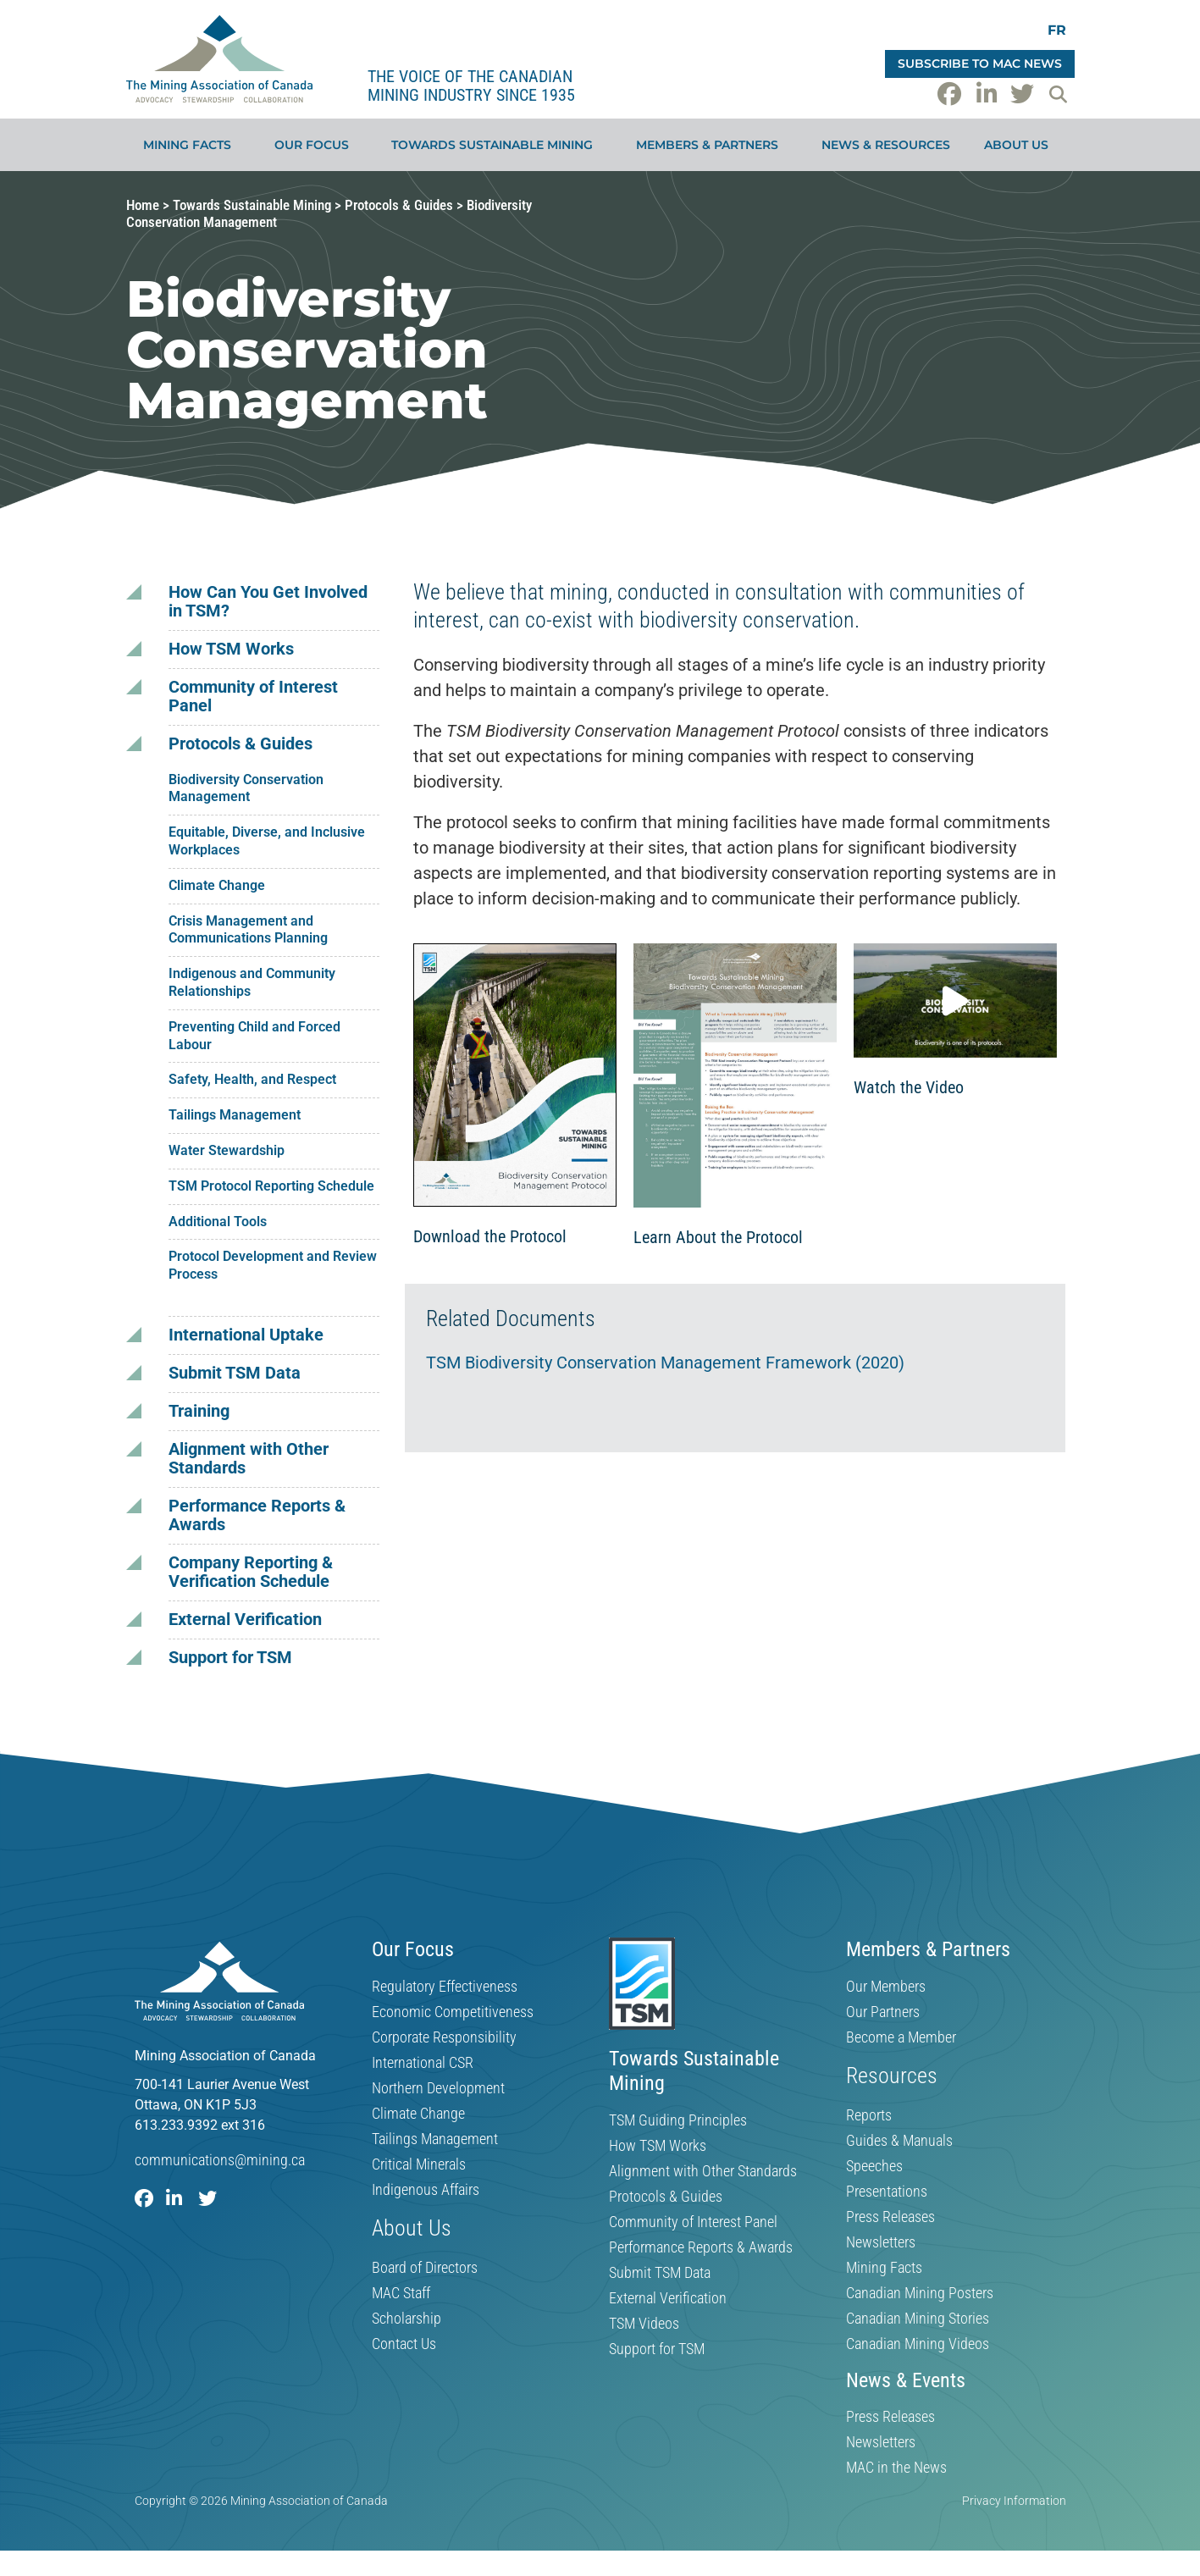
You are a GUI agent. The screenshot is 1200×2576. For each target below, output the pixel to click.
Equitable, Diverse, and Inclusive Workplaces (267, 841)
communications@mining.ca (220, 2160)
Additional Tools (218, 1221)
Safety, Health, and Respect (252, 1079)
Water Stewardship (227, 1150)
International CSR (422, 2062)
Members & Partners (711, 144)
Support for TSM (230, 1657)
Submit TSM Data (235, 1373)
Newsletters (880, 2242)
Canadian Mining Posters (919, 2293)
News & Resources (885, 145)
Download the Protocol (490, 1236)
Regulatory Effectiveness (444, 1986)
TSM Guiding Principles (678, 2120)
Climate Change (217, 885)
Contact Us (404, 2344)
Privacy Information (1014, 2500)
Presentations (886, 2191)
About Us (1020, 144)
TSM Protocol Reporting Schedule (271, 1186)
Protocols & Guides (399, 204)
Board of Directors (425, 2267)
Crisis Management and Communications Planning (248, 930)
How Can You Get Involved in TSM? (268, 602)
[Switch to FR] (1057, 30)
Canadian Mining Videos (917, 2344)
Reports (869, 2115)
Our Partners (883, 2012)
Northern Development (438, 2088)
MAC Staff (401, 2293)
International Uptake (246, 1335)
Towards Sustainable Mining (496, 144)
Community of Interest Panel (253, 696)
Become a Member (901, 2037)
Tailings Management (235, 1115)
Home (142, 204)
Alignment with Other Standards (249, 1459)
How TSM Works (231, 649)
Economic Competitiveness (453, 2012)
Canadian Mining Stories (917, 2318)
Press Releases (890, 2217)
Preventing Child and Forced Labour (254, 1036)
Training (199, 1411)
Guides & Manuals (899, 2140)
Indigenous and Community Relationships (252, 982)
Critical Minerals (419, 2164)
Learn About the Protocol (718, 1237)
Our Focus (315, 144)
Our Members (886, 1986)
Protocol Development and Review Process (273, 1265)
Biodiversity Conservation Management (246, 788)
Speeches (874, 2166)
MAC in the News (896, 2467)
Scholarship (406, 2318)
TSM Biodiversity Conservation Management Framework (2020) (665, 1362)
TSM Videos (644, 2323)
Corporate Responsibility (444, 2037)
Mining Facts (191, 144)
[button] (1058, 94)
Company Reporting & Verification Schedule (251, 1572)
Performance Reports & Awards (257, 1515)
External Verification (245, 1619)
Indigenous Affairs (425, 2189)
